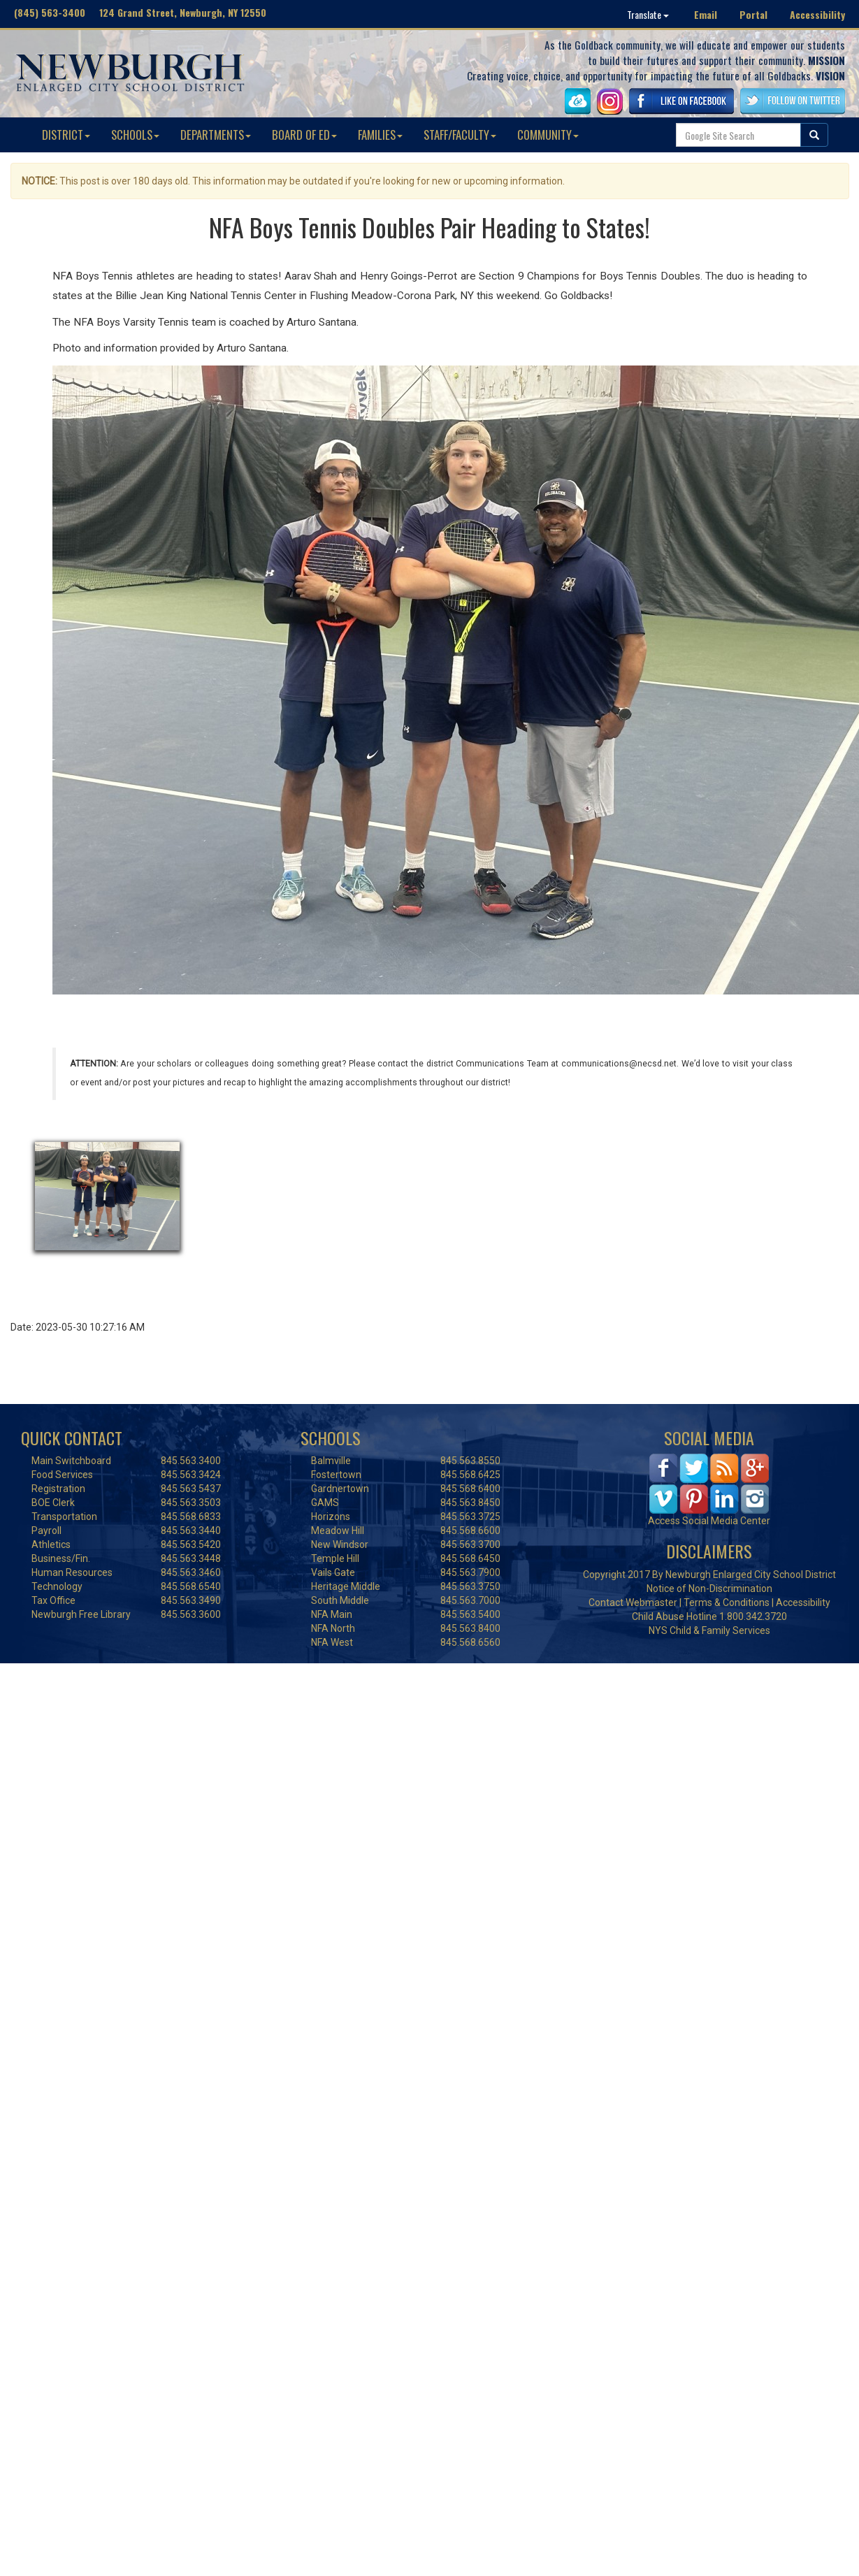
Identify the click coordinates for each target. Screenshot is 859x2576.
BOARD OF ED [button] (304, 134)
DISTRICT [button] (66, 134)
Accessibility (817, 14)
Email (705, 14)
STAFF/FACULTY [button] (460, 134)
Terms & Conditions (727, 1602)
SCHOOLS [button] (135, 134)
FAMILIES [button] (380, 134)
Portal (753, 14)
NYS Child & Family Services (709, 1630)
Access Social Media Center (709, 1520)
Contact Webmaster (633, 1602)
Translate (648, 14)
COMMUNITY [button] (548, 134)
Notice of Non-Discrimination (709, 1588)
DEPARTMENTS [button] (215, 134)
